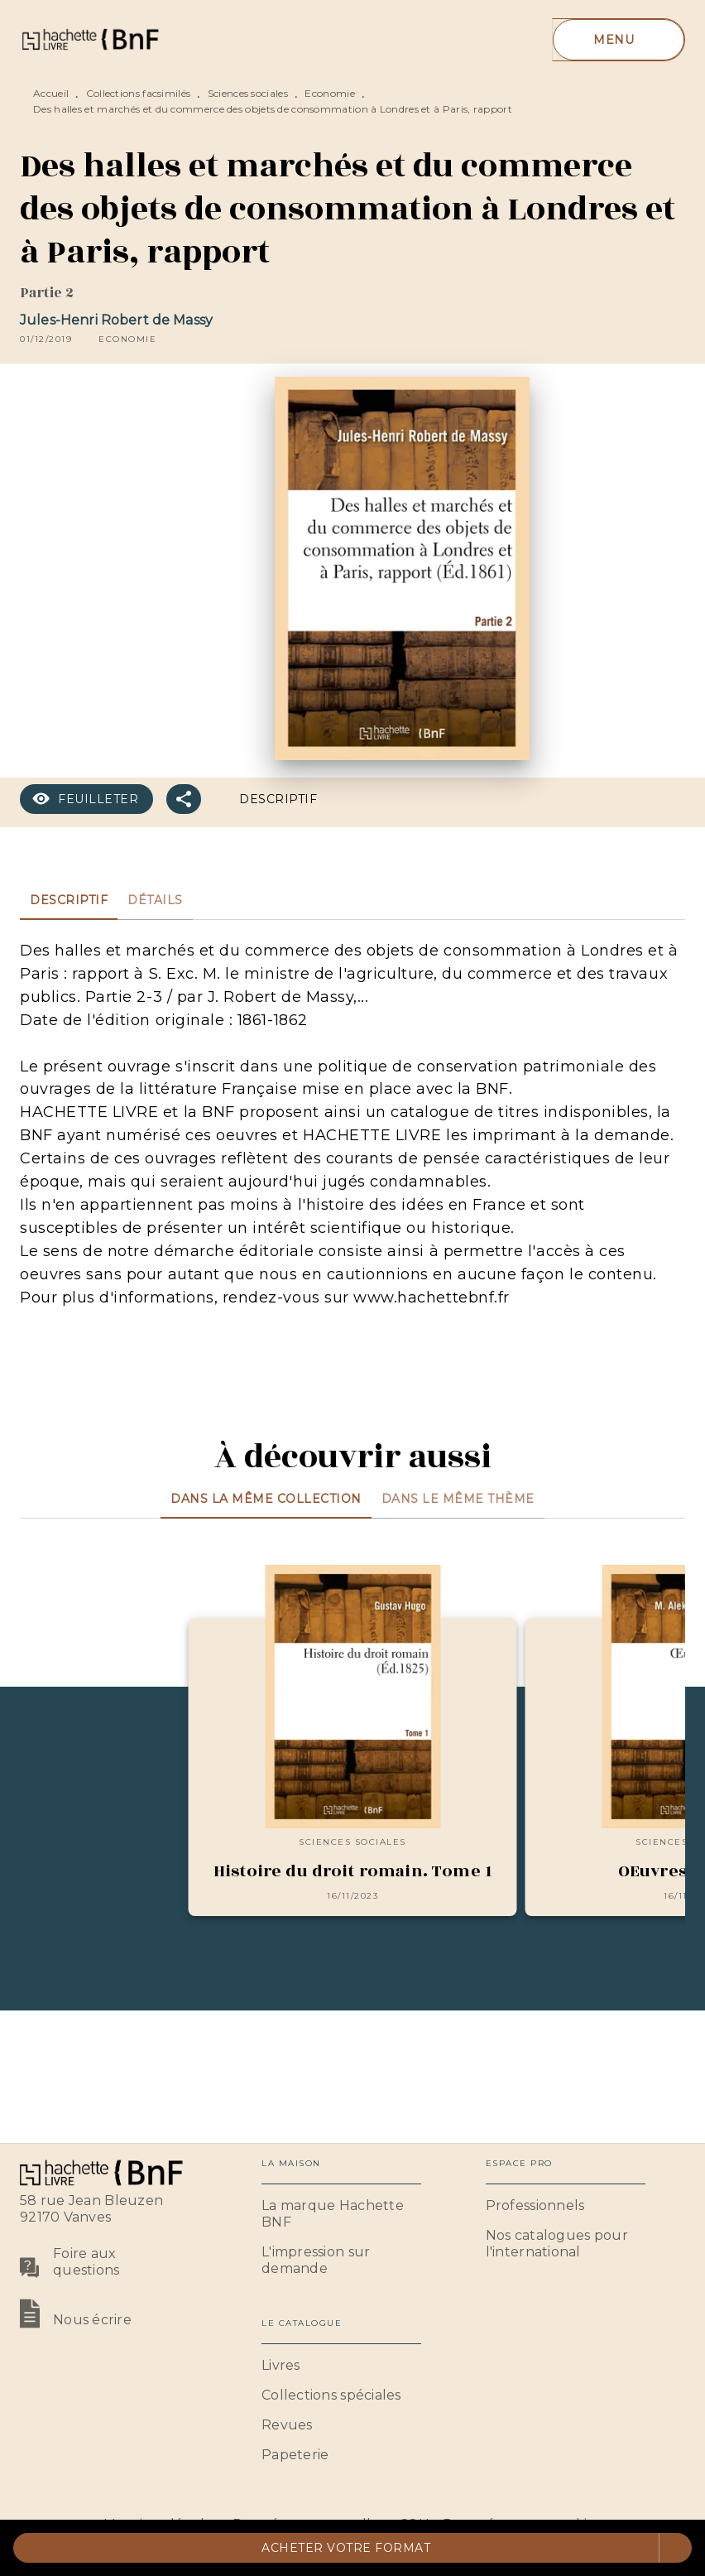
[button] (127, 339)
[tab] (69, 900)
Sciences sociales (248, 93)
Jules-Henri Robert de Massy (116, 320)
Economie (329, 93)
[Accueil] (89, 39)
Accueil (51, 93)
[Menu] (618, 39)
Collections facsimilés (138, 93)
